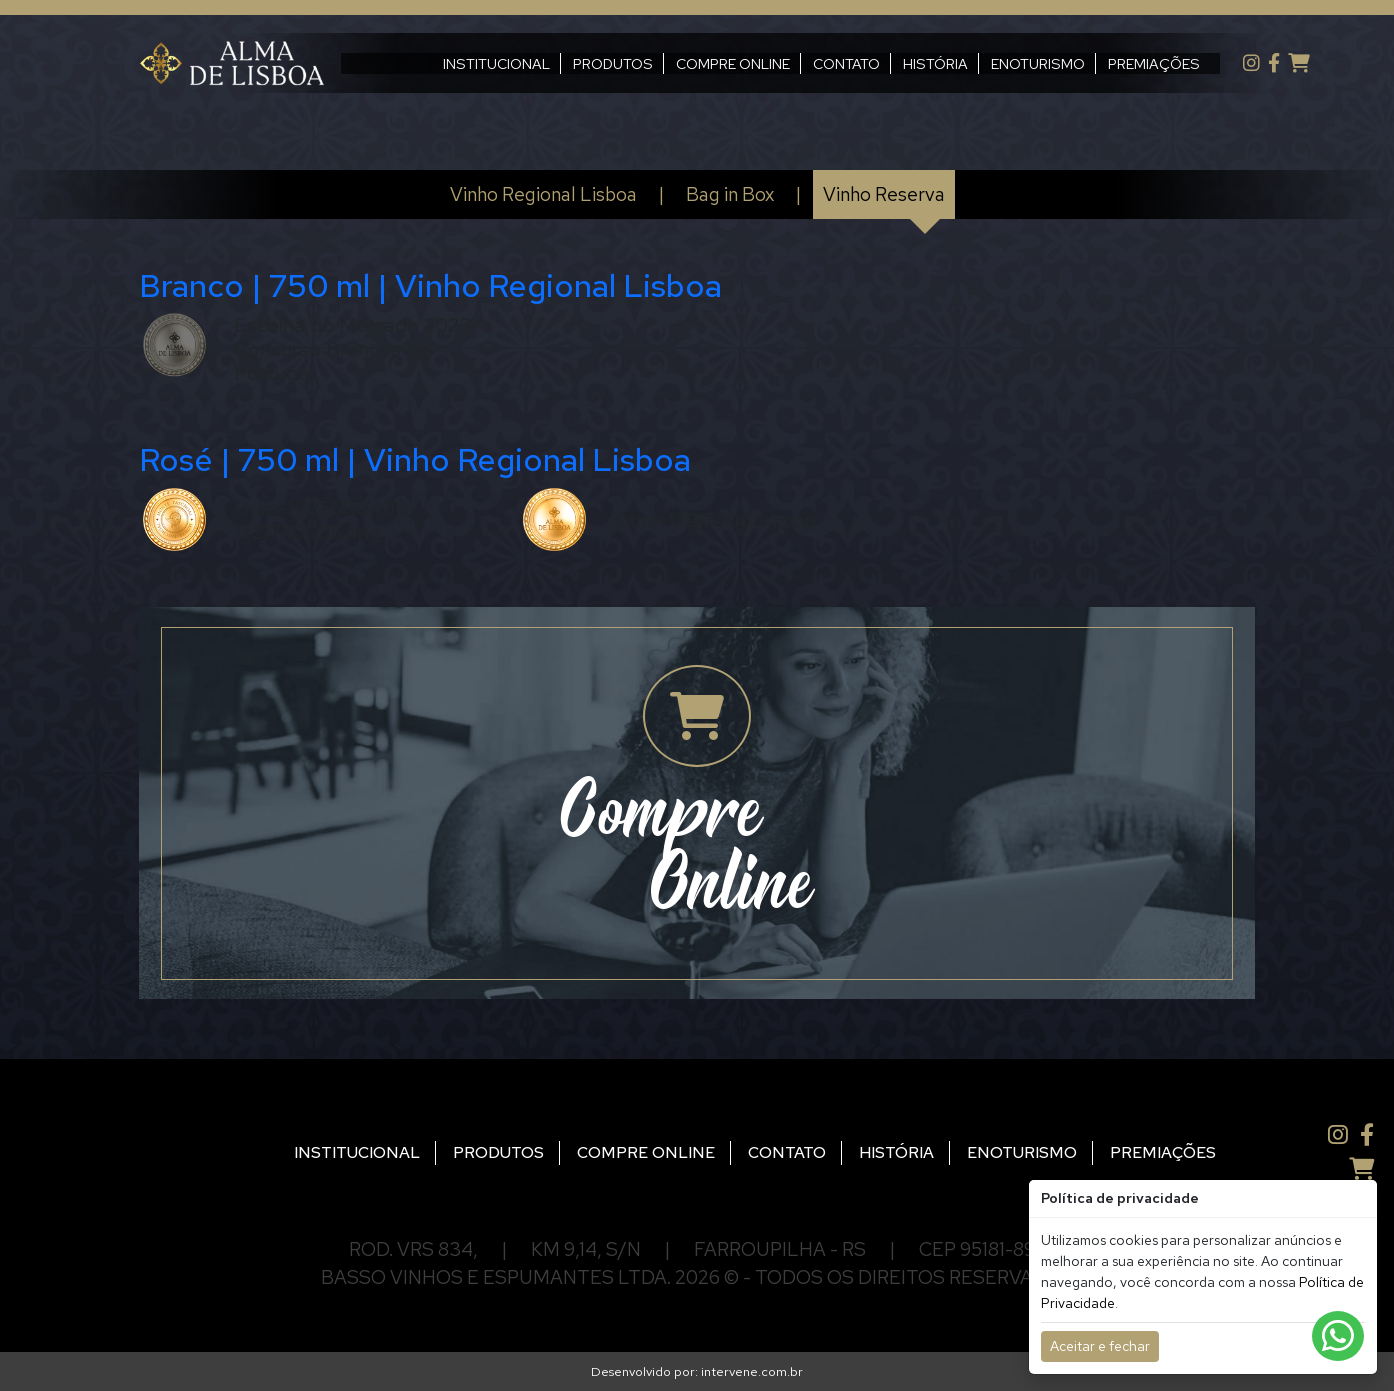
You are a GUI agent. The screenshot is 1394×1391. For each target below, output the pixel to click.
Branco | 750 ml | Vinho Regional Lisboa (430, 285)
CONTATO (798, 63)
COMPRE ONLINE (685, 63)
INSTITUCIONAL (448, 63)
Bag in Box (730, 194)
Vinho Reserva (884, 194)
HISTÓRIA (887, 63)
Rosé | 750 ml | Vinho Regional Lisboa (415, 459)
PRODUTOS (565, 63)
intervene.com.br (752, 1371)
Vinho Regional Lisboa (543, 194)
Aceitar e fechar (1100, 1346)
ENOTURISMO (990, 63)
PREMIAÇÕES (1106, 63)
